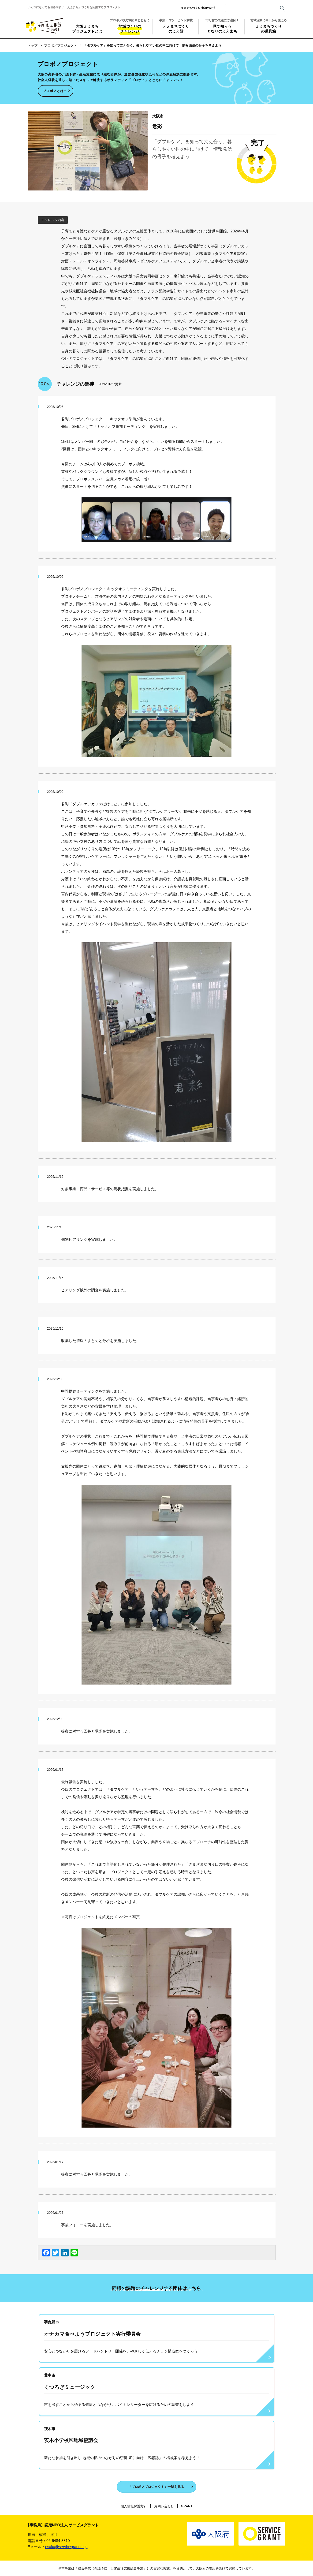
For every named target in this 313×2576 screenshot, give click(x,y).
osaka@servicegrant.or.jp (66, 2547)
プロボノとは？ (55, 91)
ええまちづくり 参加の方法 (198, 8)
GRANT (187, 2506)
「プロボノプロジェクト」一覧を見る (156, 2487)
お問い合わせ (164, 2506)
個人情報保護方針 (134, 2506)
